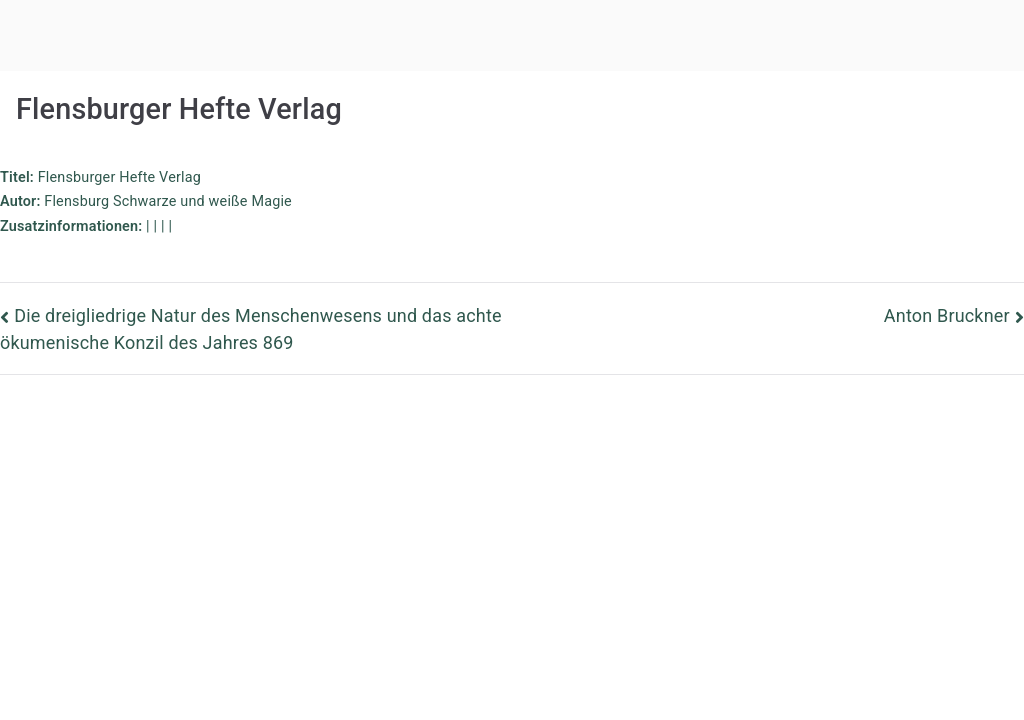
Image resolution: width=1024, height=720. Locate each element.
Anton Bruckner (947, 315)
